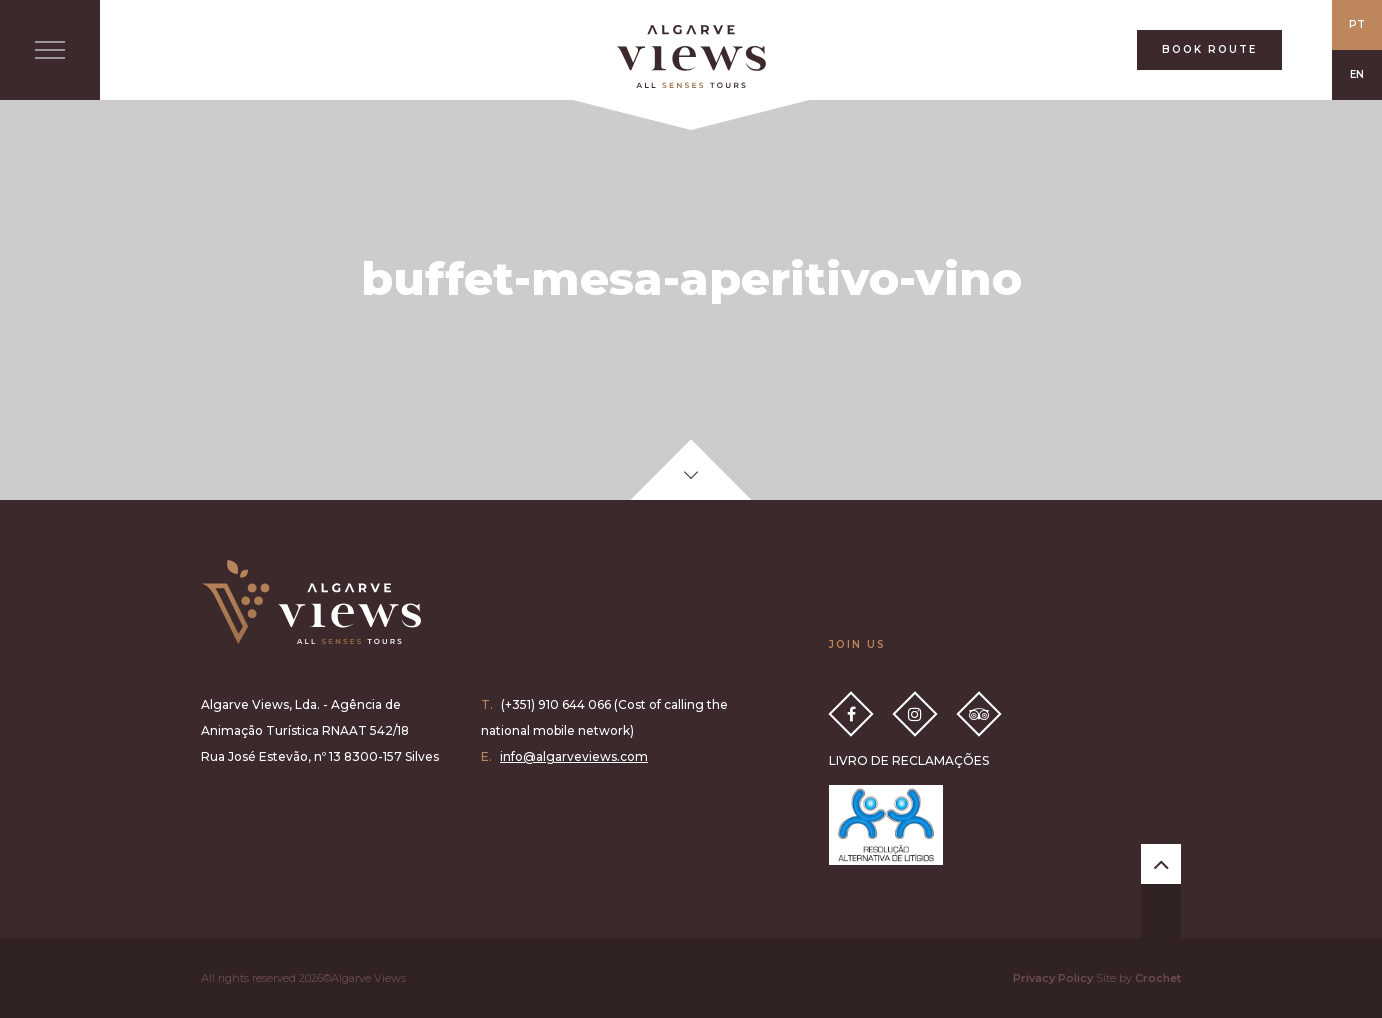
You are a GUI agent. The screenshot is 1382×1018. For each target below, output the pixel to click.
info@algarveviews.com (574, 756)
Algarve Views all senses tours (311, 602)
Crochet (1158, 978)
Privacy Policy (1053, 978)
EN (1357, 74)
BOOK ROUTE (1209, 49)
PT (1357, 24)
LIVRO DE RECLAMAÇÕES (909, 760)
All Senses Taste (691, 56)
